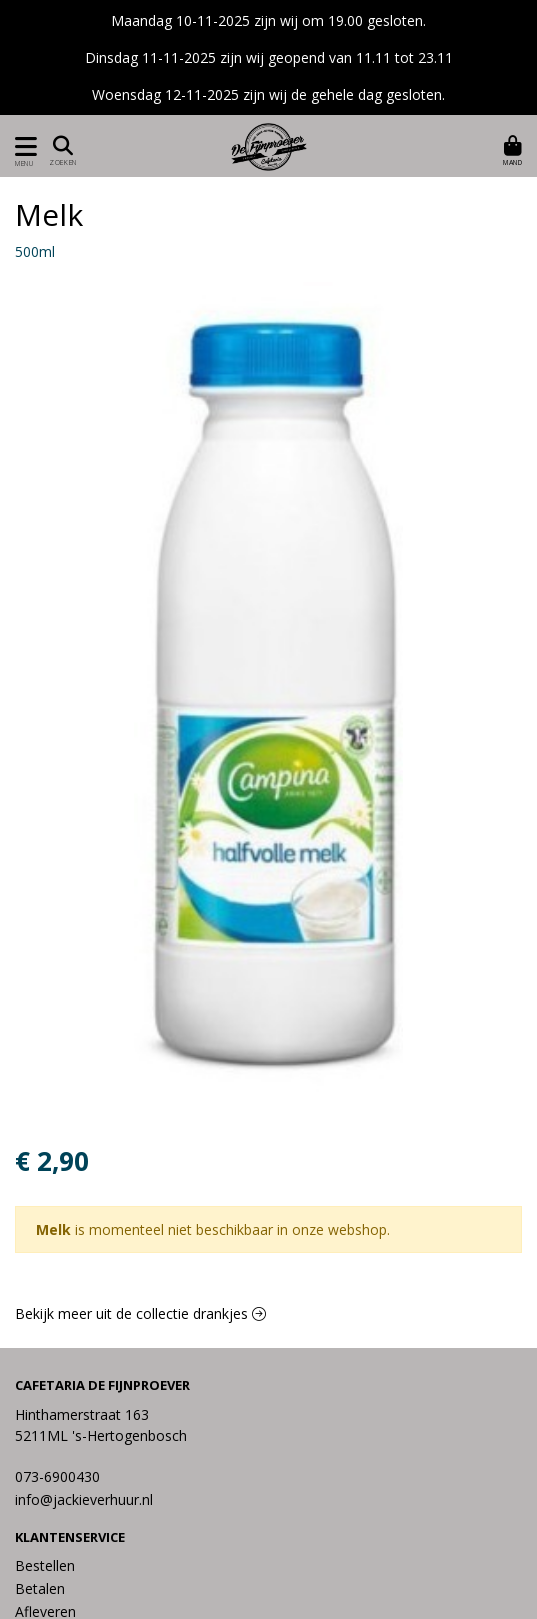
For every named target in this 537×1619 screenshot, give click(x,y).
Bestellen (45, 1565)
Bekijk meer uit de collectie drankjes (140, 1313)
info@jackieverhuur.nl (84, 1499)
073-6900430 (57, 1476)
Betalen (40, 1588)
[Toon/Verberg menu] (22, 146)
